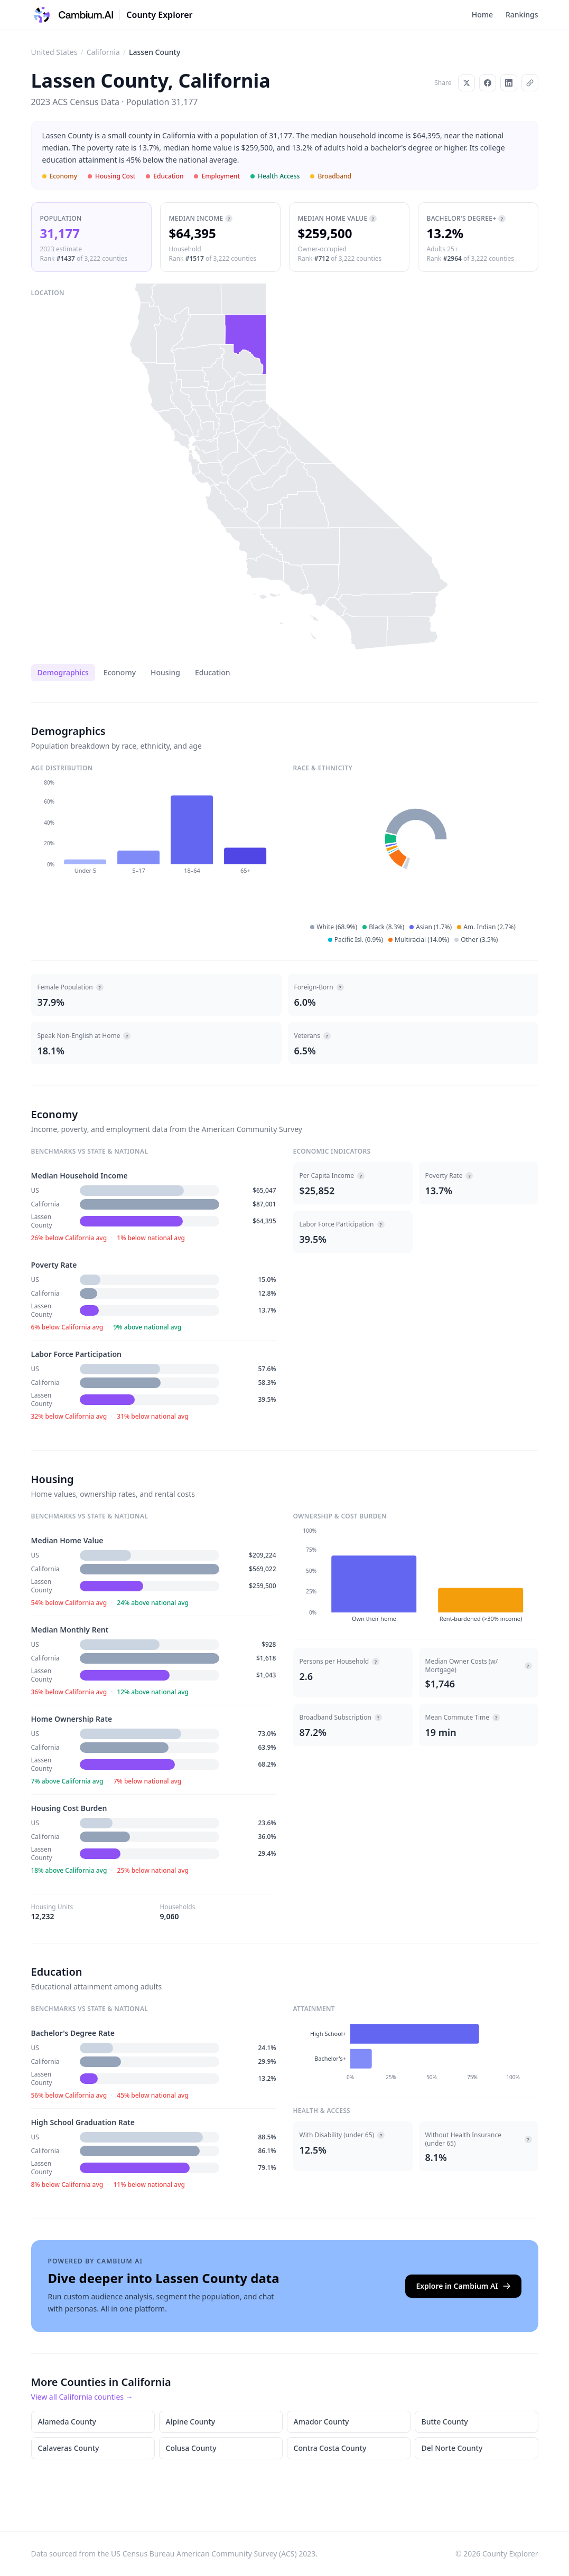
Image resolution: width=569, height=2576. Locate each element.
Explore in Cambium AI (463, 2286)
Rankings (522, 15)
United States (54, 52)
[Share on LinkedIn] (508, 82)
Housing (165, 672)
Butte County (445, 2422)
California (103, 52)
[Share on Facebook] (487, 82)
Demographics (63, 672)
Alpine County (191, 2422)
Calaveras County (68, 2448)
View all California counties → (82, 2397)
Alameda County (67, 2422)
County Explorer (159, 15)
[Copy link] (529, 82)
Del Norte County (452, 2448)
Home (482, 15)
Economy (120, 672)
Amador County (321, 2422)
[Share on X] (466, 82)
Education (212, 672)
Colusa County (191, 2448)
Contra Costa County (330, 2448)
